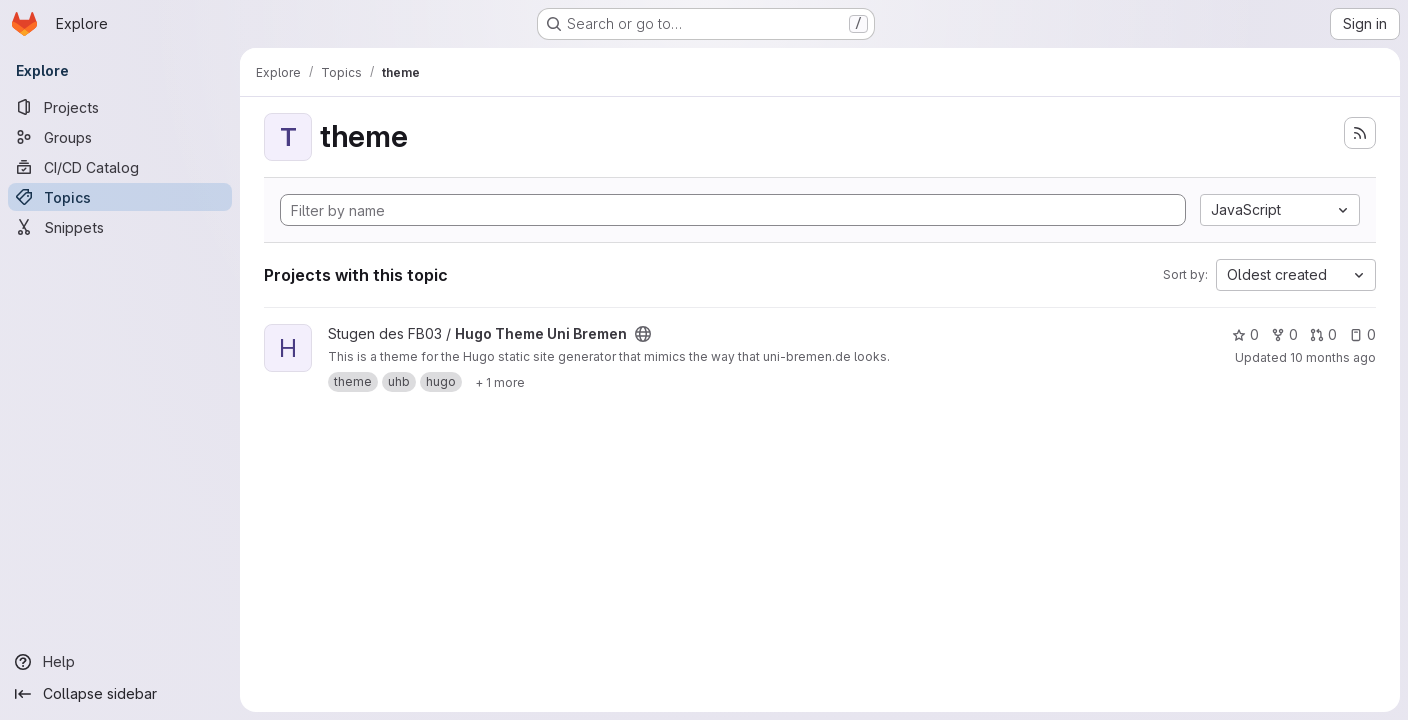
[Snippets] (120, 227)
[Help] (120, 662)
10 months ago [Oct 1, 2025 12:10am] (1333, 357)
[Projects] (120, 107)
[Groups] (120, 137)
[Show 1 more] (500, 382)
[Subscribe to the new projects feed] (1360, 133)
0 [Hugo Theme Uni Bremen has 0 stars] (1245, 334)
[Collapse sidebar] (120, 694)
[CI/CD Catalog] (120, 167)
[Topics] (120, 197)
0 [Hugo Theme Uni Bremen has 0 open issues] (1362, 334)
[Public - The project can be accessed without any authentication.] (643, 334)
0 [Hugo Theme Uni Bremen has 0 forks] (1284, 334)
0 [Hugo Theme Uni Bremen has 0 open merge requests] (1323, 334)
